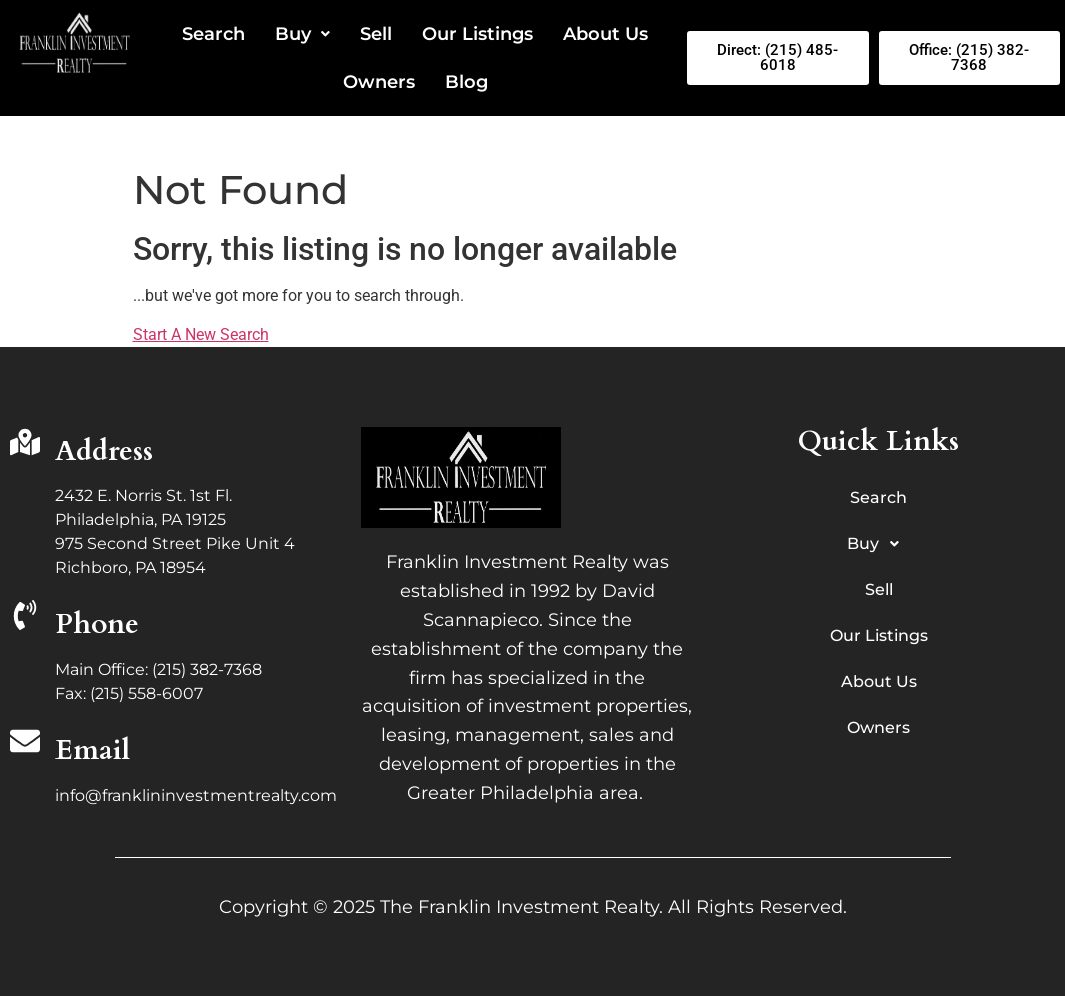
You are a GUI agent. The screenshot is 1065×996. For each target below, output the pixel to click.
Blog (466, 82)
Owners (379, 82)
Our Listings (477, 34)
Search (213, 34)
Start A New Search (201, 334)
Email (92, 750)
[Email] (25, 743)
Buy (302, 34)
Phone (97, 624)
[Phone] (25, 617)
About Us (605, 34)
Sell (376, 34)
